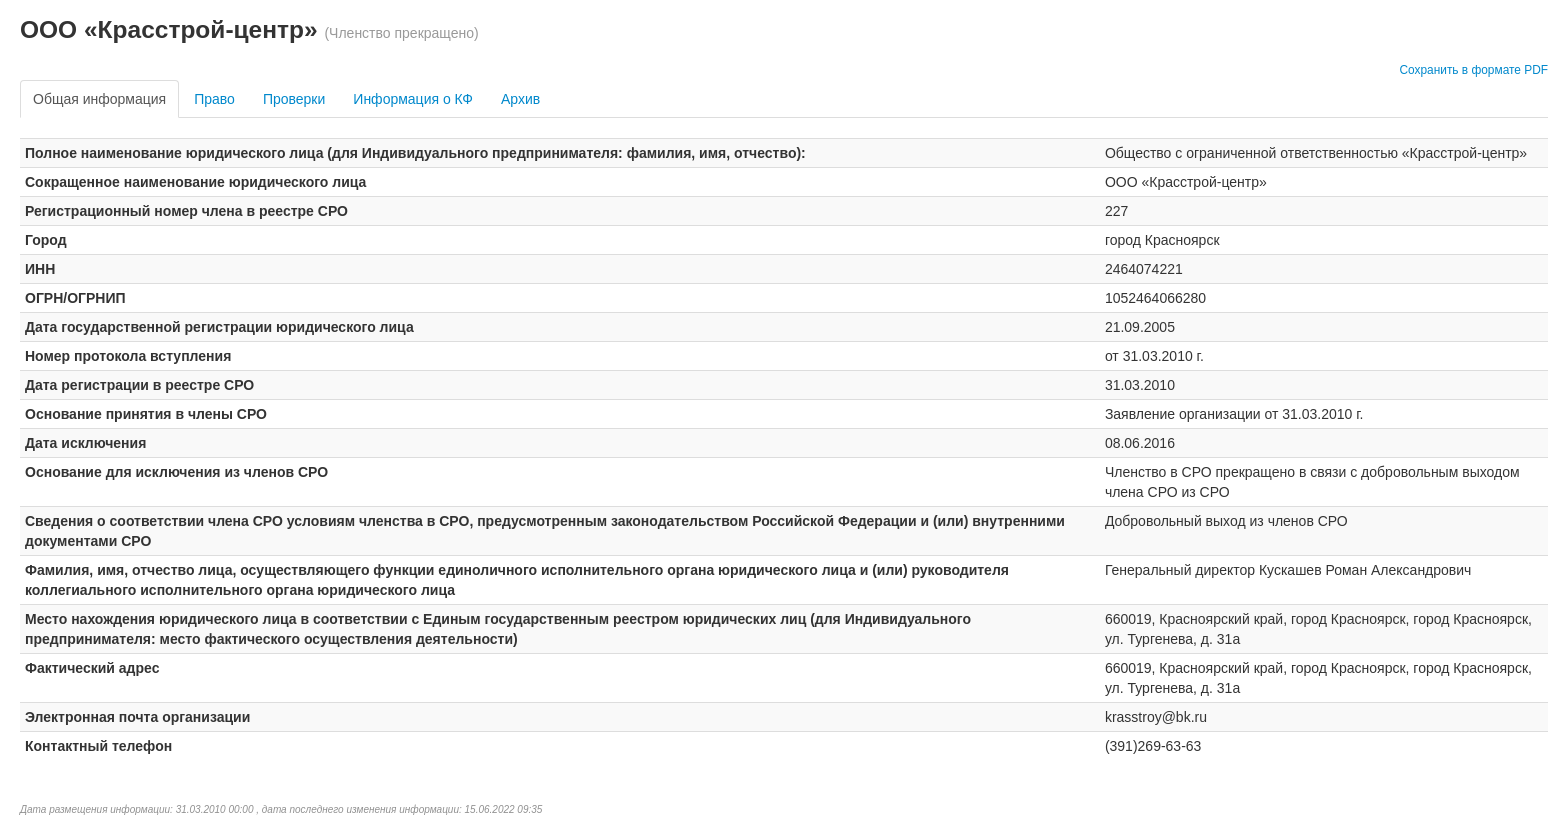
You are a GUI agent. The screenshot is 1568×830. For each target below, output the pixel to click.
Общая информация (99, 99)
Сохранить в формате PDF (1473, 70)
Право (214, 99)
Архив (520, 99)
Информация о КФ (413, 99)
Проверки (294, 99)
